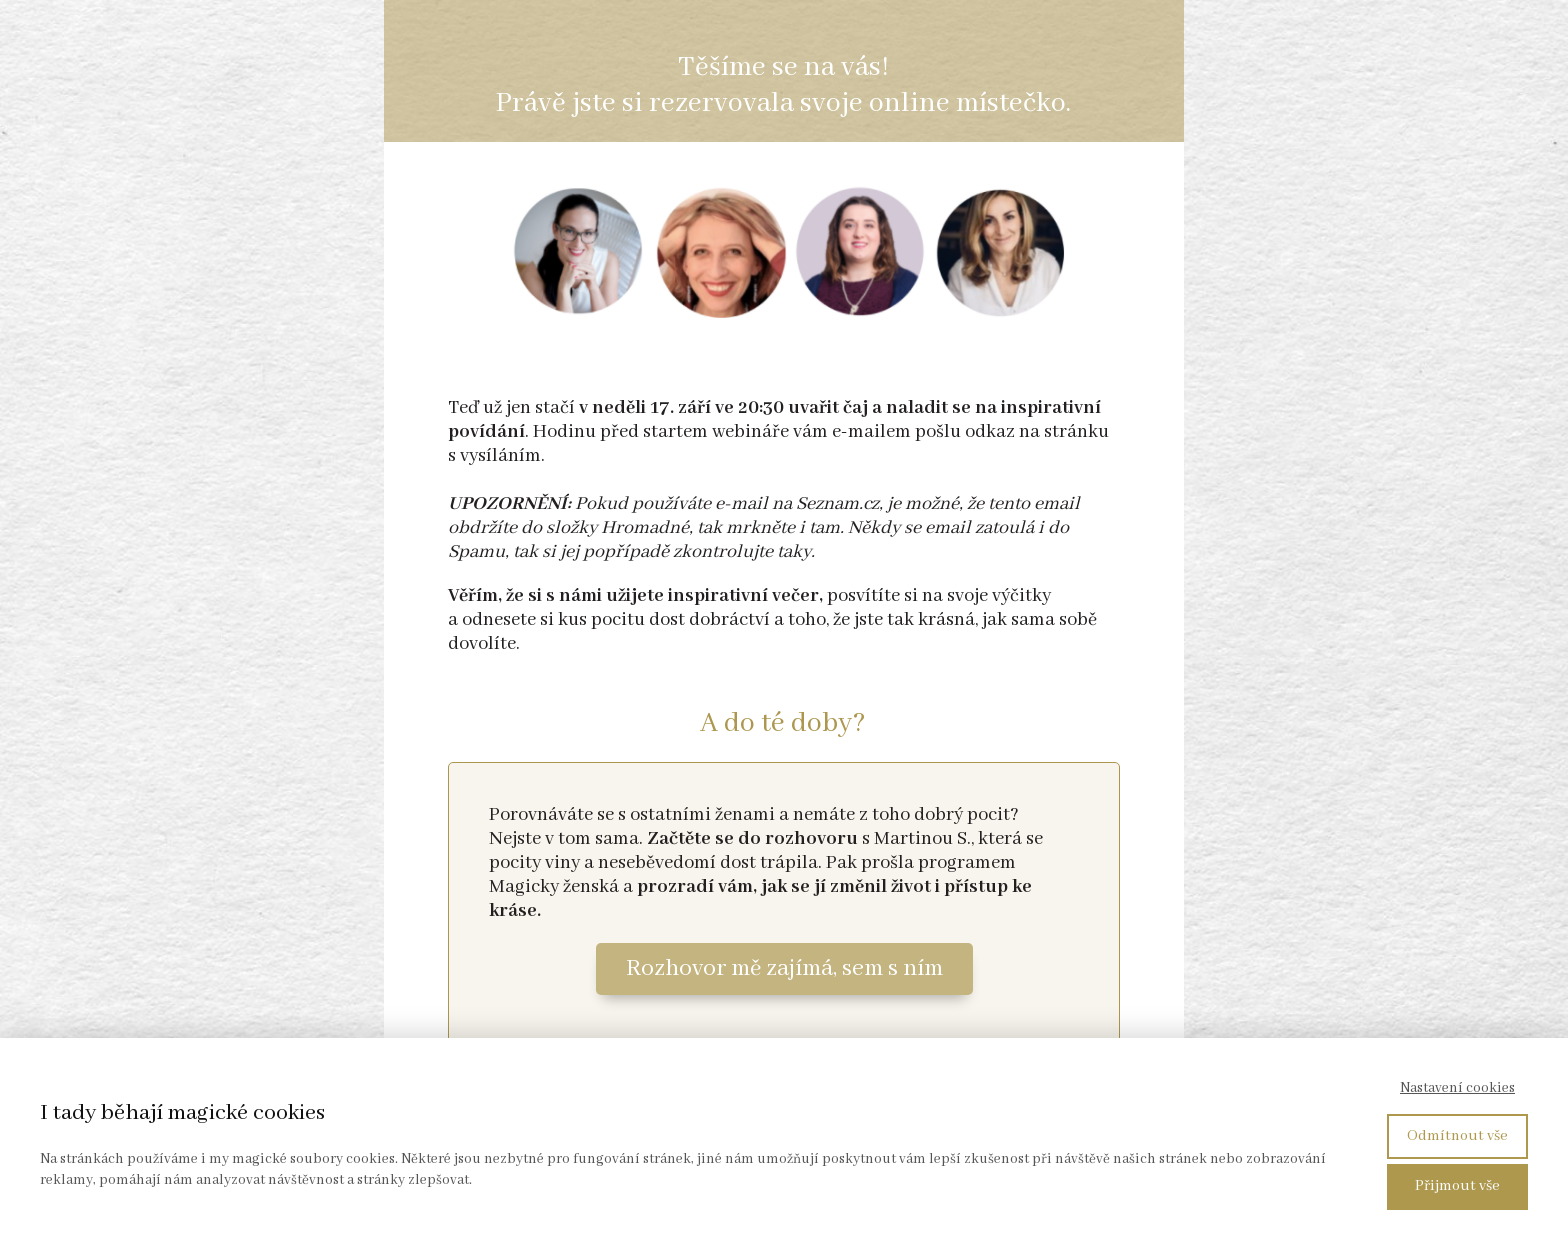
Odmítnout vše (1457, 1136)
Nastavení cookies (1457, 1088)
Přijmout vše (1457, 1186)
